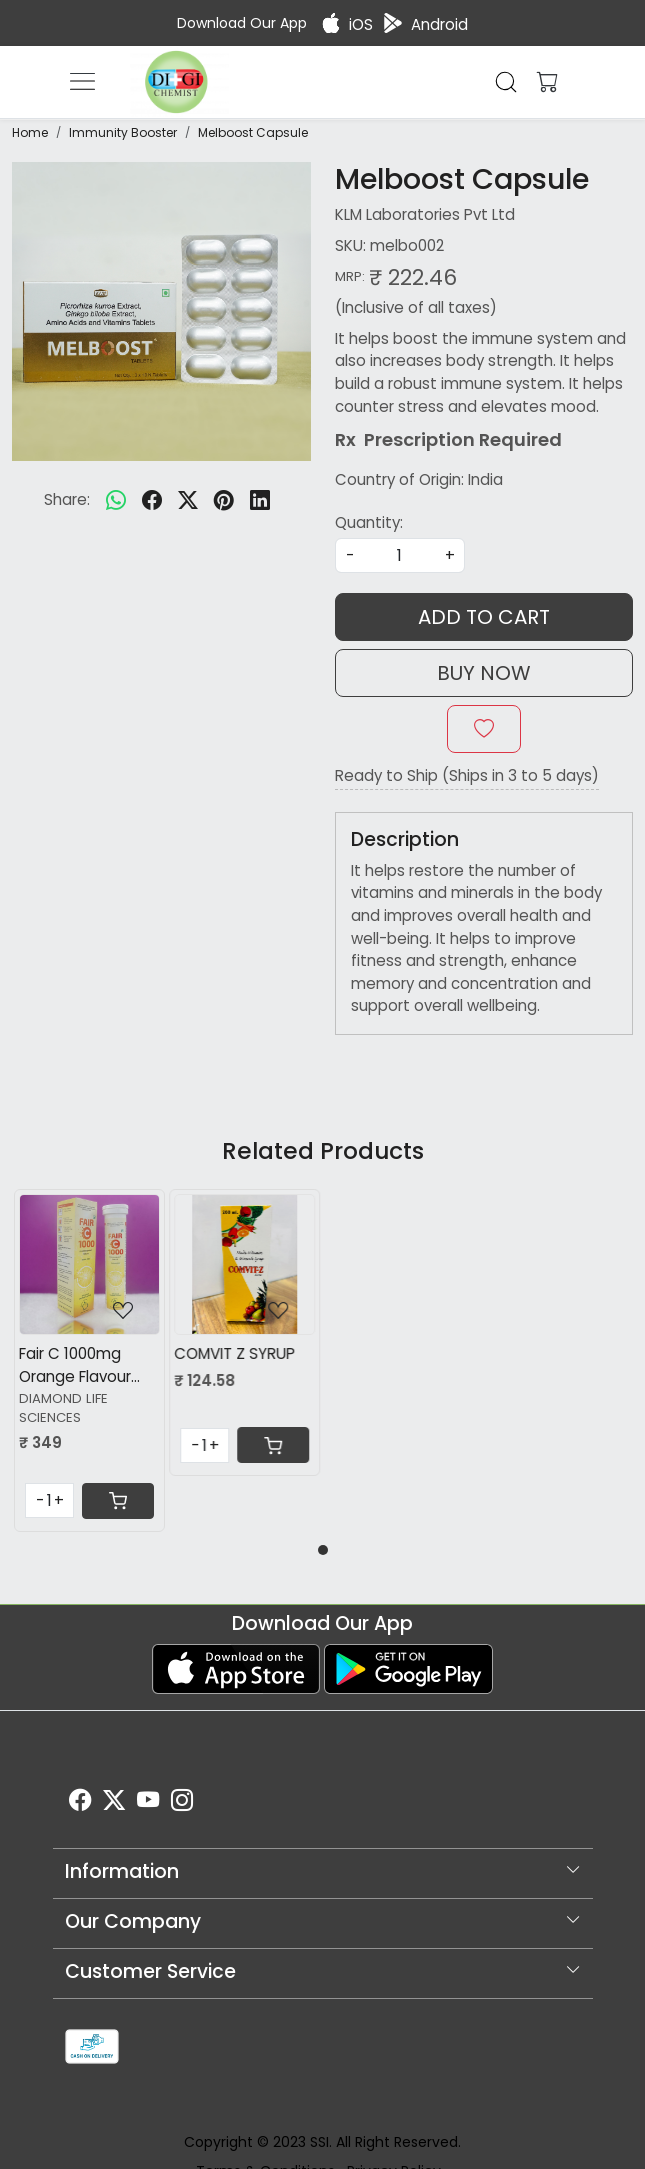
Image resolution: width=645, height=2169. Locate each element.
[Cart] (118, 1501)
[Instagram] (182, 1804)
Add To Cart (484, 617)
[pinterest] (224, 500)
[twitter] (188, 500)
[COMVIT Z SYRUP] (244, 1264)
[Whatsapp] (116, 500)
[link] (506, 82)
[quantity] (400, 555)
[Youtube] (148, 1804)
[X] (114, 1804)
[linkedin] (260, 500)
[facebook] (152, 500)
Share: (67, 499)
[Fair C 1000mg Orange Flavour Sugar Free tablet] (89, 1264)
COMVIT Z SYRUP (234, 1353)
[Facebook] (80, 1804)
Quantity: (369, 522)
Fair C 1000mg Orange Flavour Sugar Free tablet (84, 1365)
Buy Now (484, 673)
